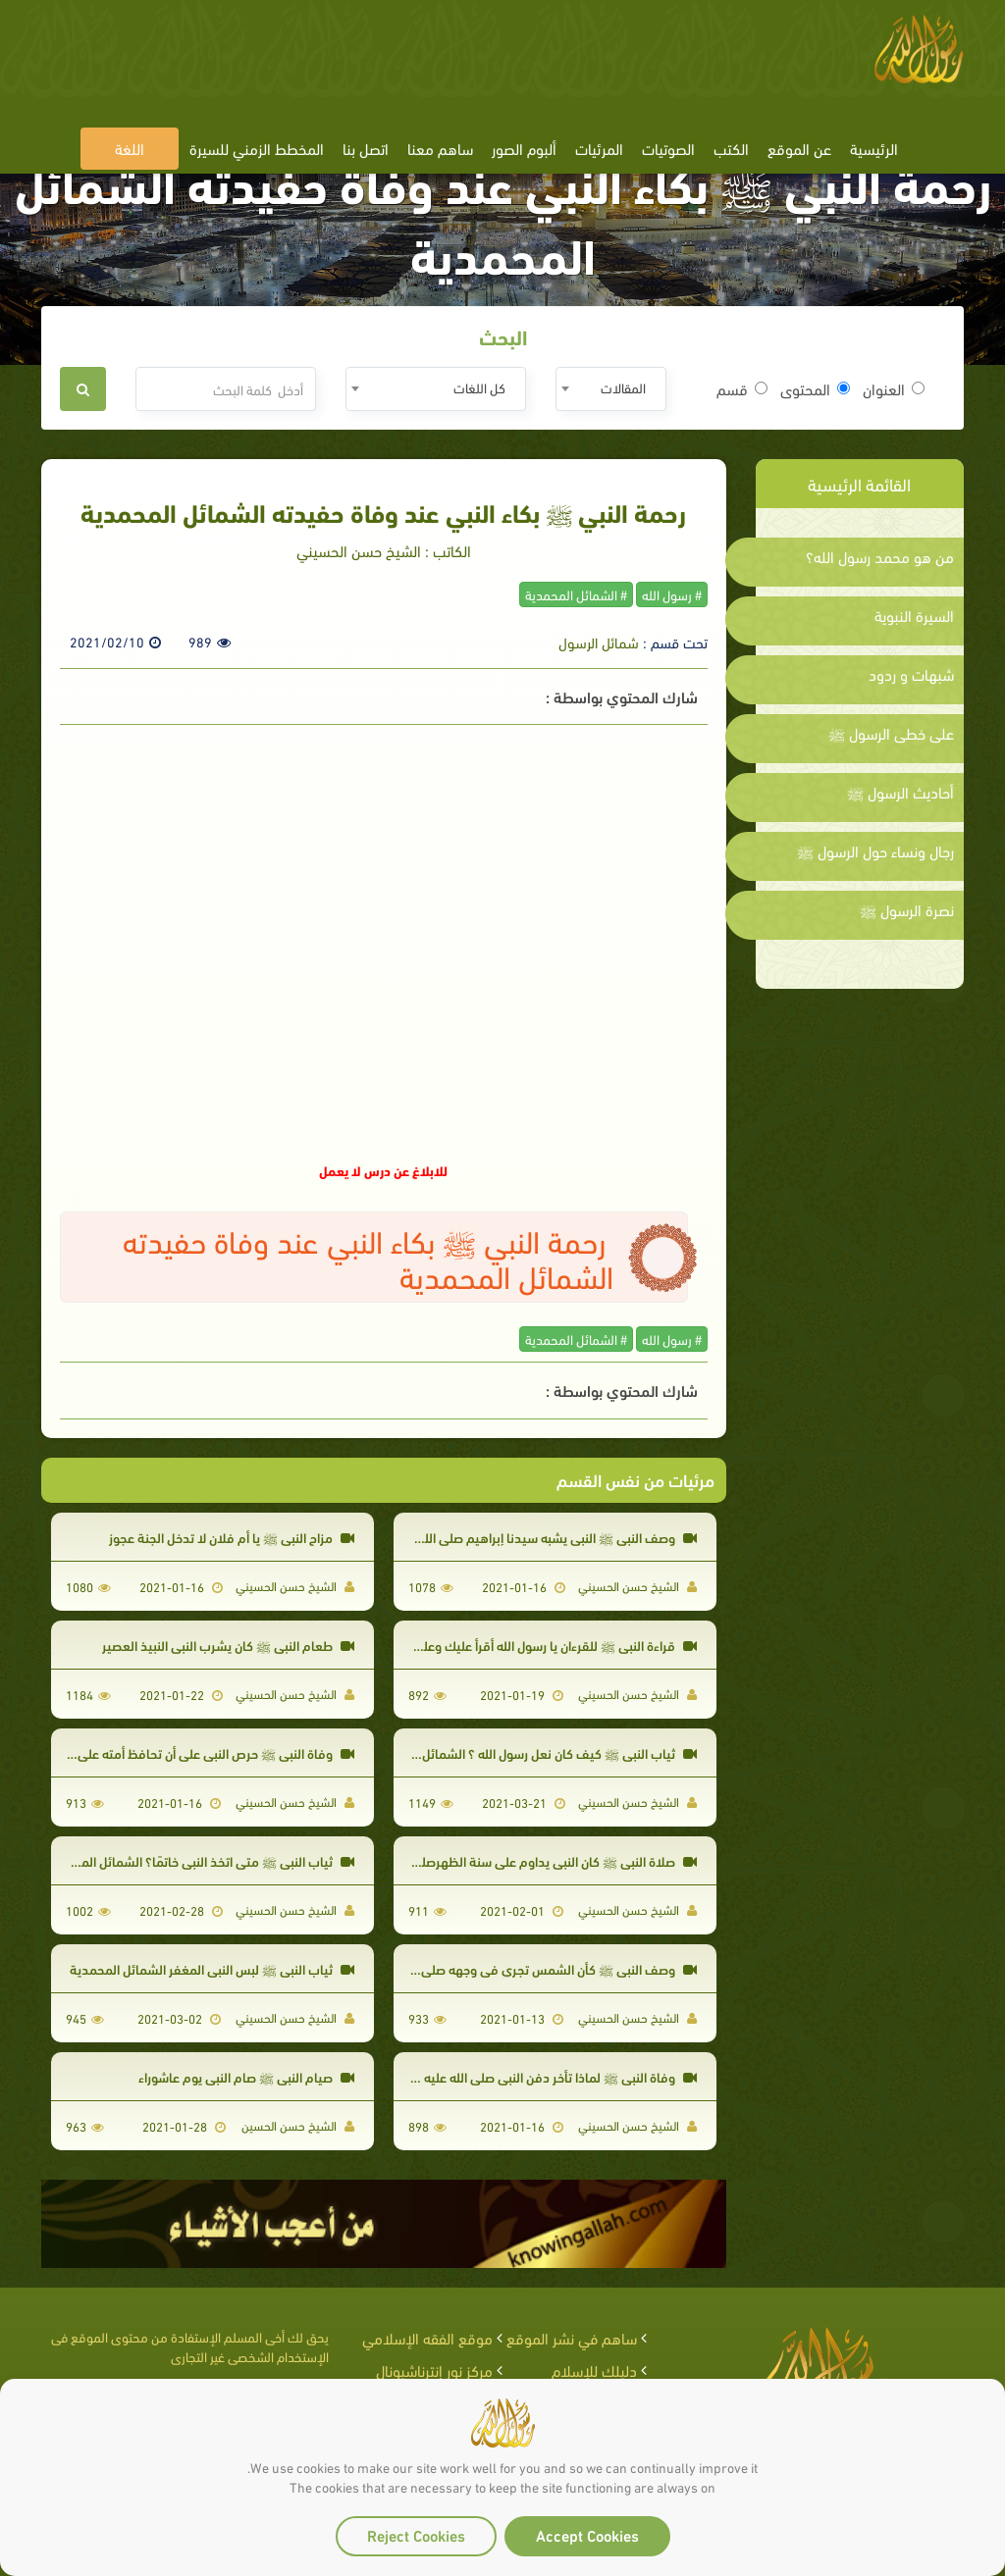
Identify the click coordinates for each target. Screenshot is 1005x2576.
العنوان (894, 388)
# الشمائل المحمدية (576, 594)
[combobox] (610, 389)
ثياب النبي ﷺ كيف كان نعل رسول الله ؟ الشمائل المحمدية (533, 1752)
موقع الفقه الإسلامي (427, 2337)
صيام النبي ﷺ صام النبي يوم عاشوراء (246, 2076)
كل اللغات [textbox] (479, 387)
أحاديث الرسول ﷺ (900, 791)
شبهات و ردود (911, 674)
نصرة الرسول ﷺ (907, 909)
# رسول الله (672, 594)
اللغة (129, 147)
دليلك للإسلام (594, 2369)
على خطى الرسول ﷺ (891, 733)
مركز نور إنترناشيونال (434, 2369)
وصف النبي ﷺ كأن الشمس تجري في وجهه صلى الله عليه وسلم (519, 1968)
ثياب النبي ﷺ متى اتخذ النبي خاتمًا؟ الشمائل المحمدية (200, 1860)
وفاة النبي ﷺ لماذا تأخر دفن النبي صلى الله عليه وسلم (544, 2076)
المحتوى (815, 388)
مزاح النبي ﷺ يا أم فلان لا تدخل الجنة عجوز (231, 1536)
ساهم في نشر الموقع (571, 2337)
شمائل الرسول (598, 641)
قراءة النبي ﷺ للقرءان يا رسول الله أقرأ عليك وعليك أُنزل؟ (537, 1644)
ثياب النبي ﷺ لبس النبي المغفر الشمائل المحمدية (212, 1968)
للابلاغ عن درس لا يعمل (383, 1169)
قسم (741, 388)
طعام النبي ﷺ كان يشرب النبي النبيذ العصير (228, 1644)
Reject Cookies (416, 2534)
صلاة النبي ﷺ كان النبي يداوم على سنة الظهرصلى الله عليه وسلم (514, 1860)
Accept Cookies (587, 2534)
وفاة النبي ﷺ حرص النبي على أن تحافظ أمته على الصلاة (197, 1752)
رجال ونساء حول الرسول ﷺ (875, 850)
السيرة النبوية (914, 615)
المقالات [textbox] (623, 387)
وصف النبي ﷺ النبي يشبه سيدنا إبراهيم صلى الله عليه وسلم (528, 1536)
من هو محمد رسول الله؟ (880, 556)
